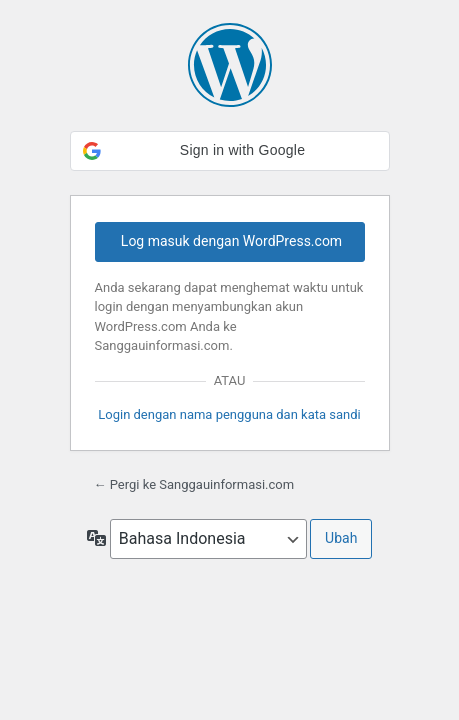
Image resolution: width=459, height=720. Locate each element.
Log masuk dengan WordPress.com (231, 241)
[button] (230, 151)
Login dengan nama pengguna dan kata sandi (229, 414)
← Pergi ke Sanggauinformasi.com (194, 484)
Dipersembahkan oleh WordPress (230, 65)
